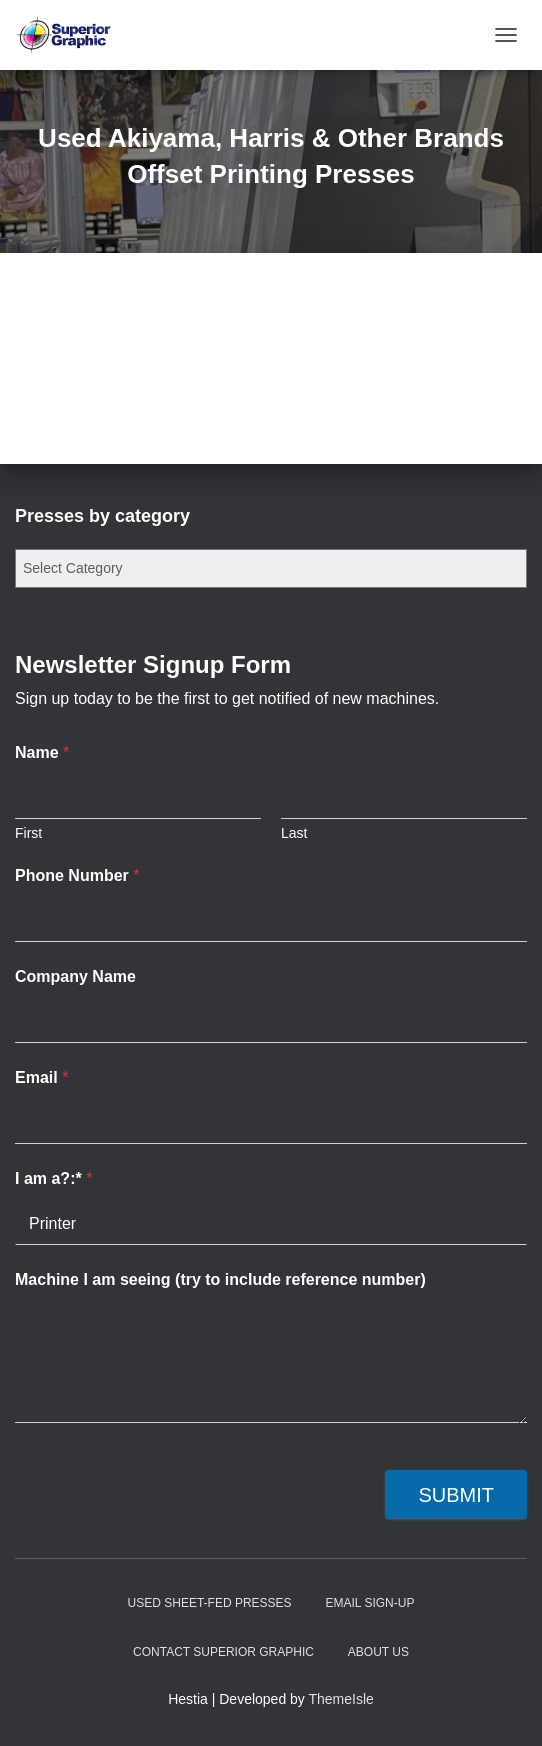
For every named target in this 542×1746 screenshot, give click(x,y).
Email (41, 1077)
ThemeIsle (341, 1699)
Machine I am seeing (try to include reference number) (220, 1279)
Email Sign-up (370, 1603)
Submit (456, 1495)
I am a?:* (53, 1178)
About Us (378, 1652)
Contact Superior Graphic (223, 1652)
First (28, 833)
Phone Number (77, 875)
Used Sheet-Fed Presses (210, 1603)
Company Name (75, 976)
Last (294, 833)
